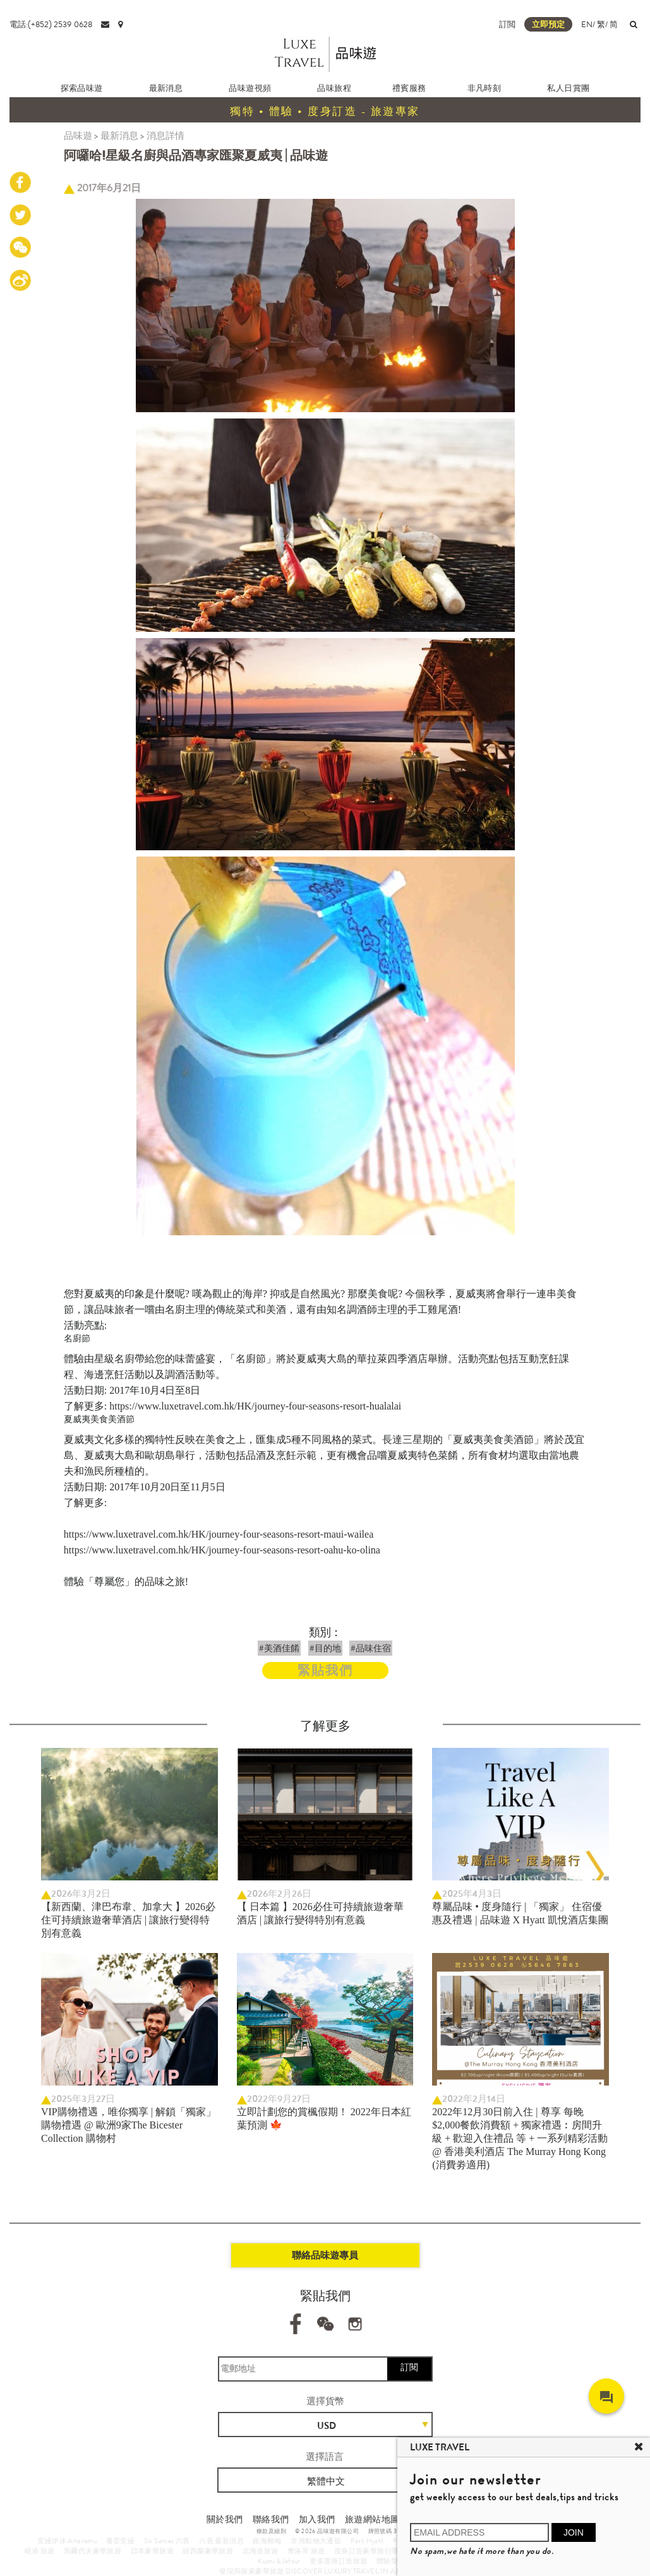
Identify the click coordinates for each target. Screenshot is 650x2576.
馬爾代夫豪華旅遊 (92, 2551)
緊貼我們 (325, 1670)
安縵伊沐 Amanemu (67, 2541)
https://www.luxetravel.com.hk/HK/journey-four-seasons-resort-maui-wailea (219, 1534)
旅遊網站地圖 (372, 2519)
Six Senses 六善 (167, 2541)
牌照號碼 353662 (391, 2531)
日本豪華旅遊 (152, 2551)
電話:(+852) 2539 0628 (50, 24)
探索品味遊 (82, 88)
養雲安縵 (120, 2541)
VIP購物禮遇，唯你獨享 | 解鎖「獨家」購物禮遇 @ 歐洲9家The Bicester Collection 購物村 (128, 2125)
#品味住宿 (371, 1648)
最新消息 (166, 88)
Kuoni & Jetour (279, 2561)
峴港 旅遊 (40, 2551)
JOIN (573, 2532)
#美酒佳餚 (279, 1648)
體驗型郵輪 (394, 2561)
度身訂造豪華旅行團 (366, 2551)
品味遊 (78, 136)
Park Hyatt (367, 2541)
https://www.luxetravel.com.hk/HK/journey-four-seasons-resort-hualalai (255, 1406)
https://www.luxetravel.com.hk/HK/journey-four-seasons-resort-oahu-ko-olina (222, 1550)
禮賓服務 (409, 88)
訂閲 (507, 24)
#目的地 (325, 1648)
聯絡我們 (271, 2519)
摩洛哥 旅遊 (306, 2551)
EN (587, 24)
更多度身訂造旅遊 (338, 2561)
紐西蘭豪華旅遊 (208, 2551)
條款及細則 (271, 2531)
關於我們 (225, 2519)
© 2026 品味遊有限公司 (327, 2531)
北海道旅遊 (261, 2551)
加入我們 (317, 2519)
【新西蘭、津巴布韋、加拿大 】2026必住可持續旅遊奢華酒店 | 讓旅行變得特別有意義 (128, 1919)
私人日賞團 (568, 88)
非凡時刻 (484, 88)
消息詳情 (165, 136)
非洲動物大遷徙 (316, 2541)
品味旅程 (334, 88)
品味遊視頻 (250, 88)
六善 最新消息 (221, 2541)
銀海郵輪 (267, 2541)
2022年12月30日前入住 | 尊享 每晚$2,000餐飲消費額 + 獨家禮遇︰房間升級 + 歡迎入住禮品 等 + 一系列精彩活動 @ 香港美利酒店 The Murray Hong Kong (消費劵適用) (520, 2138)
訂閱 (409, 2367)
